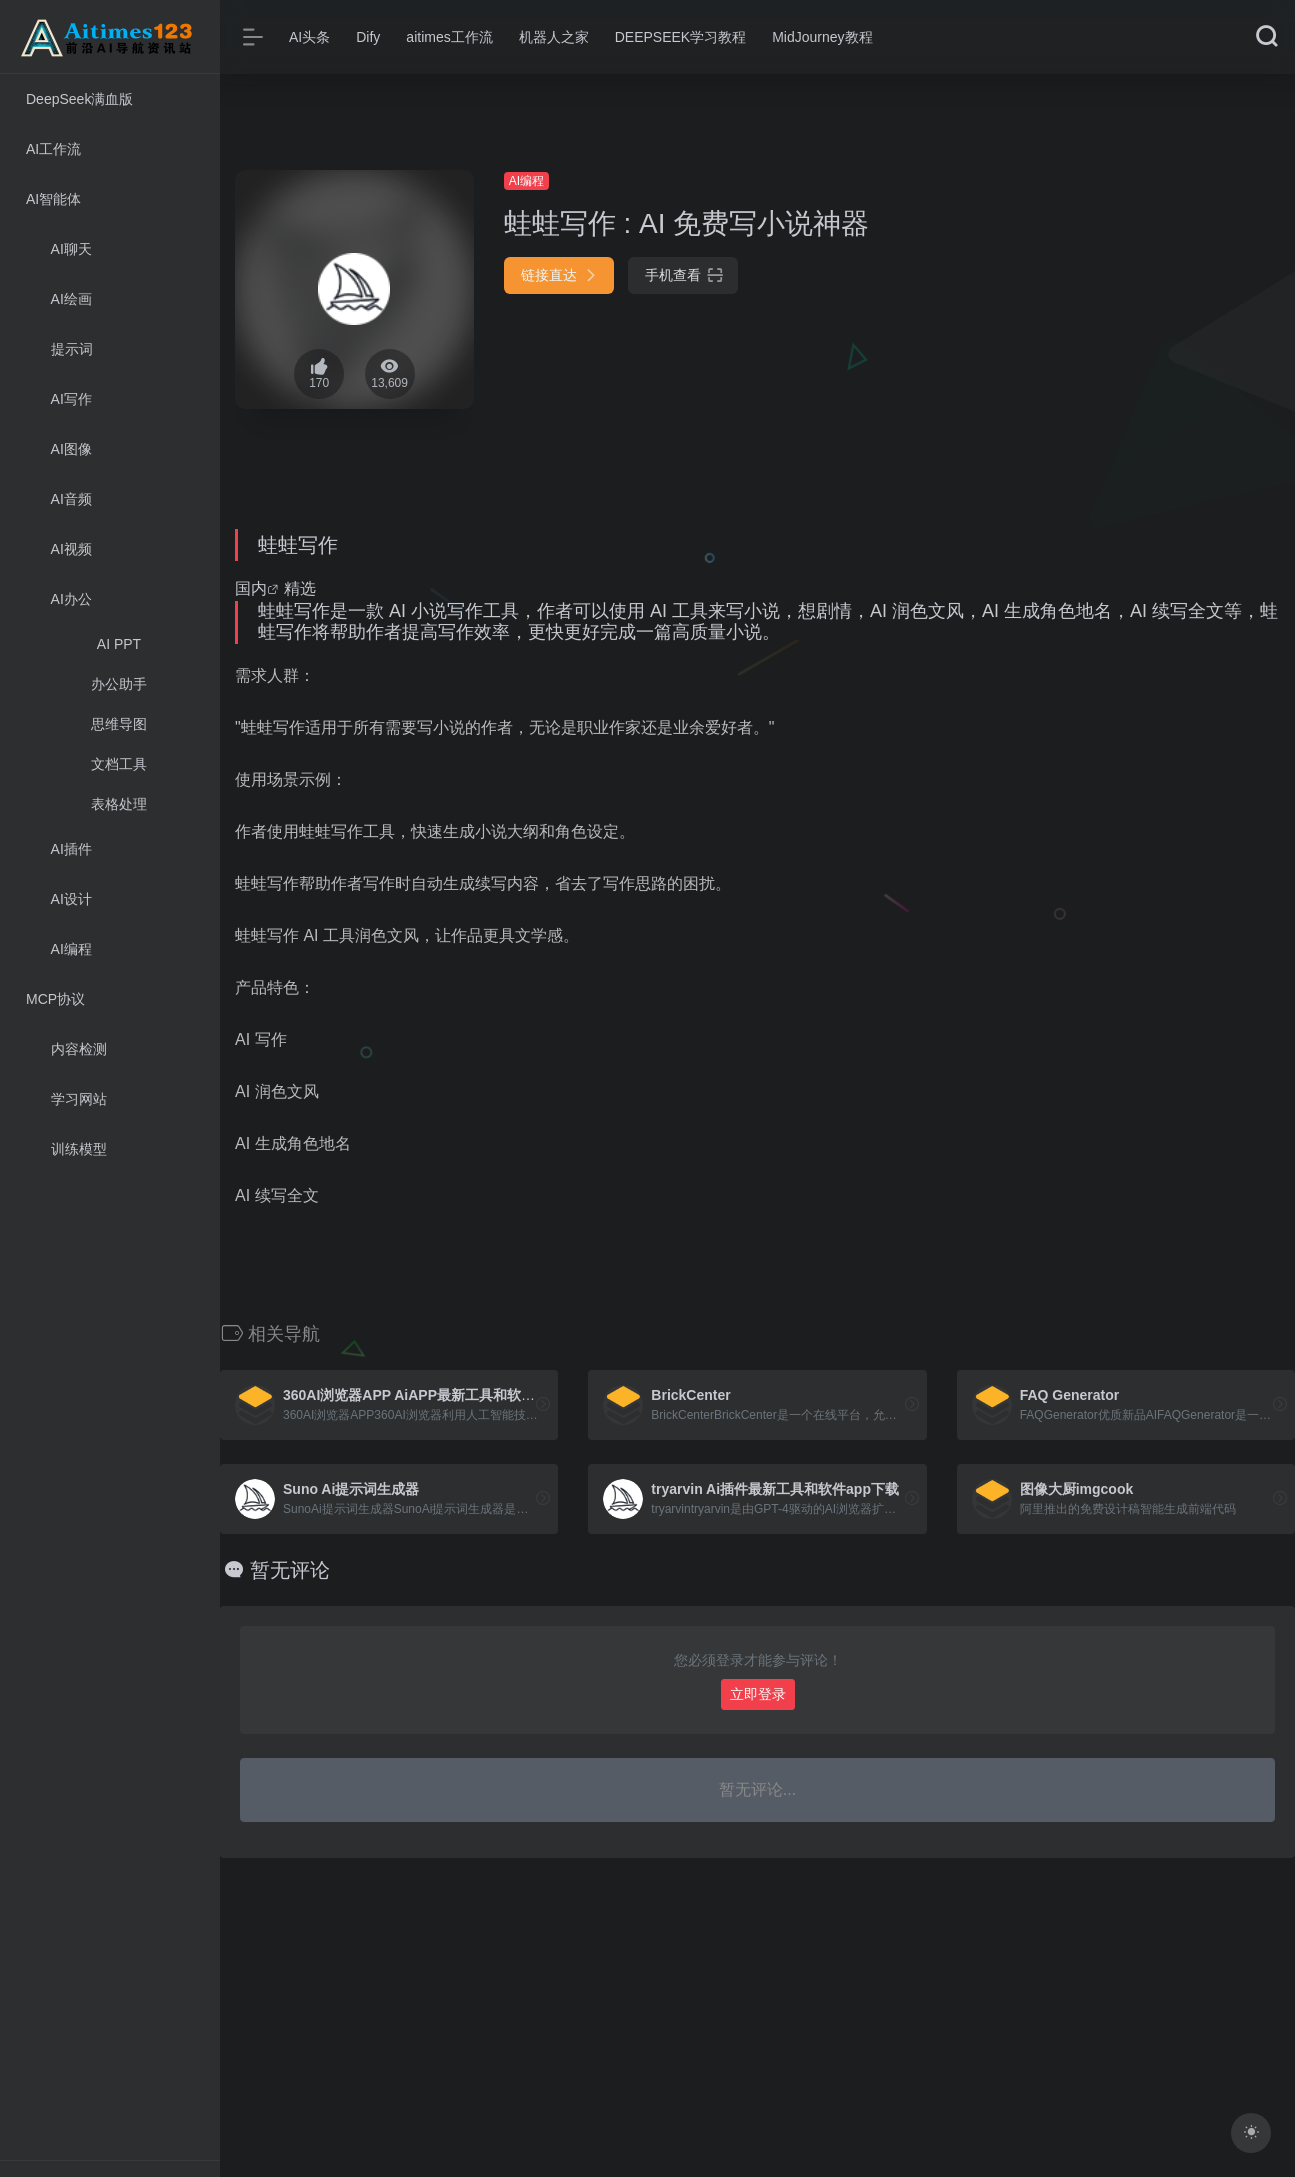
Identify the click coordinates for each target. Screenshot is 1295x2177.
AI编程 (526, 181)
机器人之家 (554, 37)
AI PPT (119, 644)
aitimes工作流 (449, 37)
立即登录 (758, 1694)
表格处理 (119, 804)
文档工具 (119, 764)
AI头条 (309, 37)
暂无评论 (290, 1570)
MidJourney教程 (822, 37)
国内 (251, 588)
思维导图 (119, 724)
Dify (368, 37)
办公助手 (119, 684)
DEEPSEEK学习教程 (680, 37)
